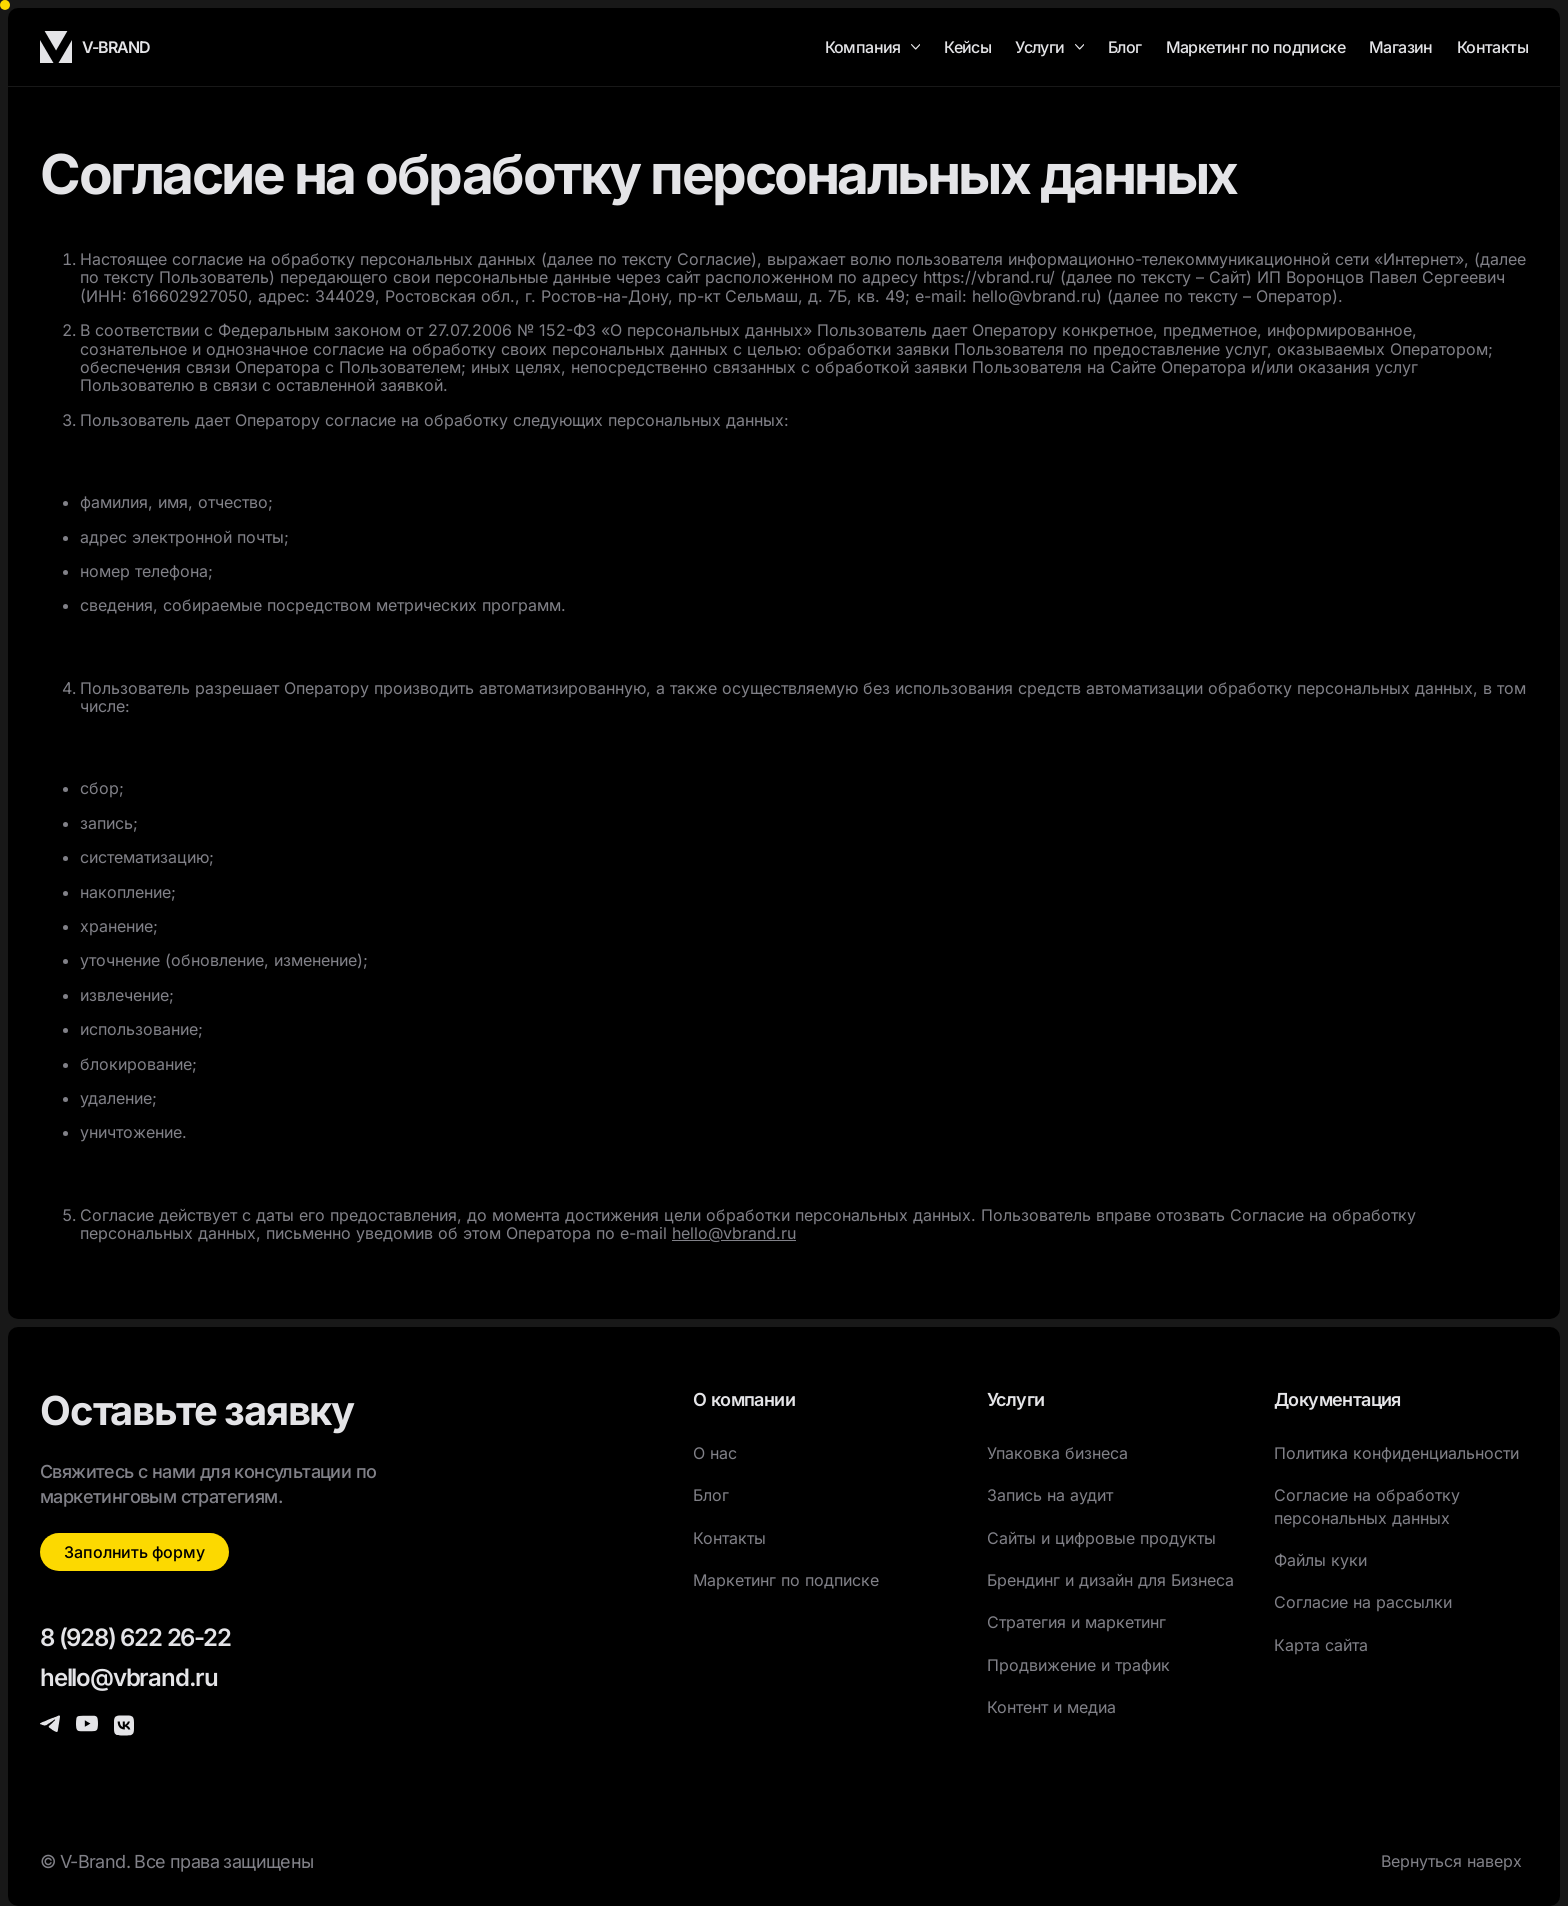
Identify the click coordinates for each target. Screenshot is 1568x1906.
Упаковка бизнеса (1057, 1453)
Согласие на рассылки (1363, 1602)
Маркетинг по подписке (1255, 47)
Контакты (1492, 47)
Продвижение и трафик (1078, 1665)
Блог (1125, 47)
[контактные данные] (50, 1728)
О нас (715, 1453)
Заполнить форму (134, 1552)
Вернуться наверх (1451, 1861)
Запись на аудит (1050, 1495)
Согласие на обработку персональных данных (1367, 1506)
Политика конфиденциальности (1396, 1453)
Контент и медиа (1051, 1707)
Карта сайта (1321, 1645)
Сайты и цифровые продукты (1101, 1538)
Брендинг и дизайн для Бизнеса (1110, 1580)
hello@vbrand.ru (129, 1677)
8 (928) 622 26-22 (135, 1637)
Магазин (1401, 47)
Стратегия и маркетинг (1076, 1622)
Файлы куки (1320, 1560)
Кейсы (967, 47)
